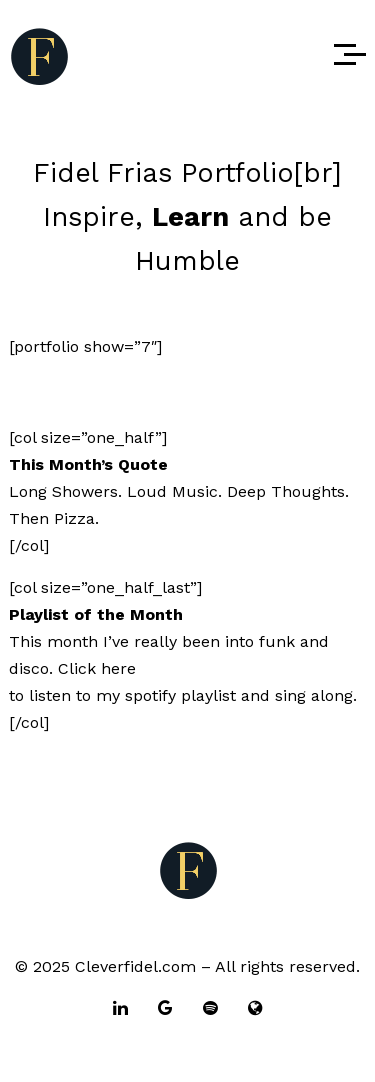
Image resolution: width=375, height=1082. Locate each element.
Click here (97, 668)
